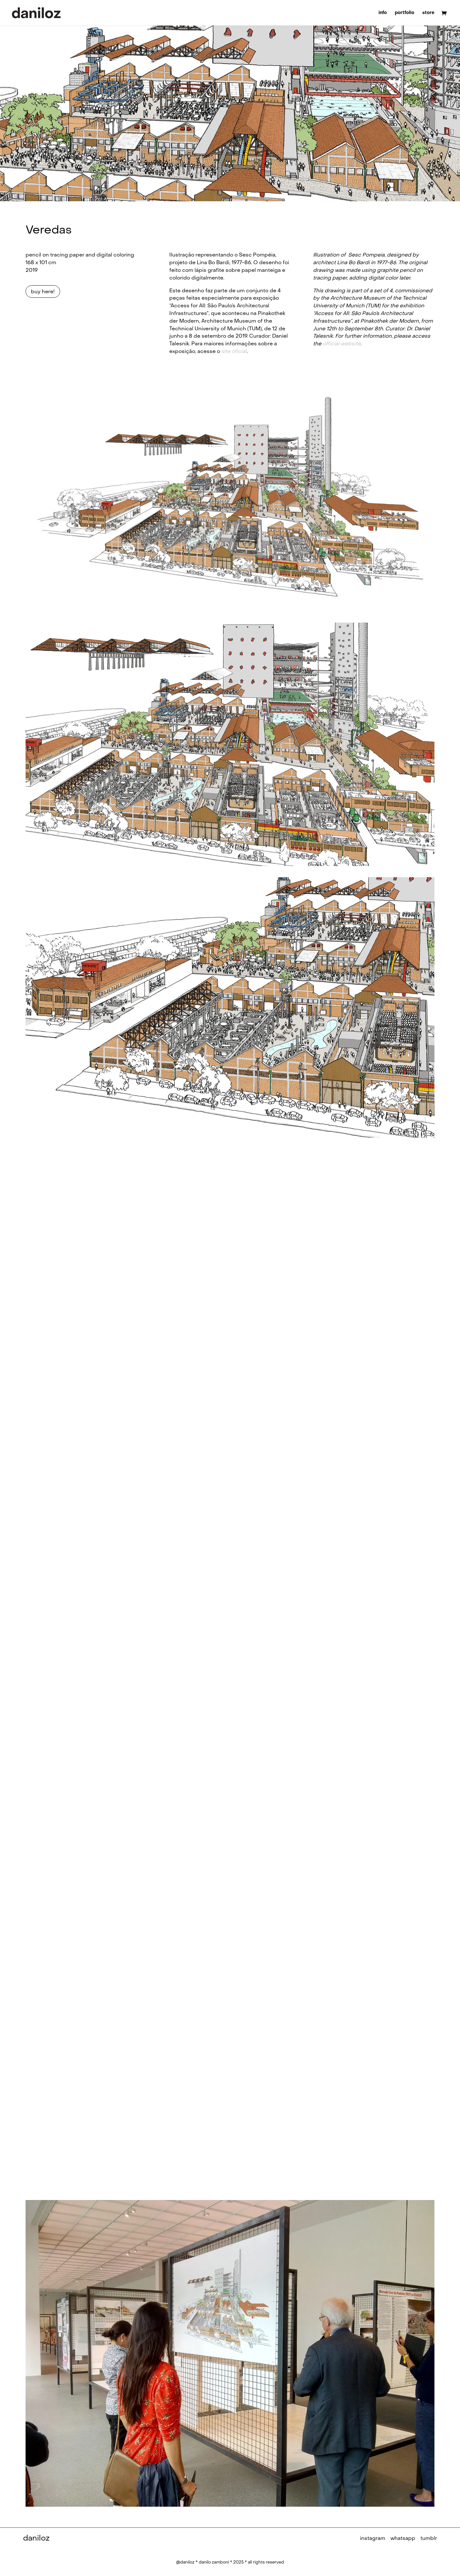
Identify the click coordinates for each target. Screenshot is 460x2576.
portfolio (404, 13)
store (428, 13)
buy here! (43, 291)
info (383, 13)
